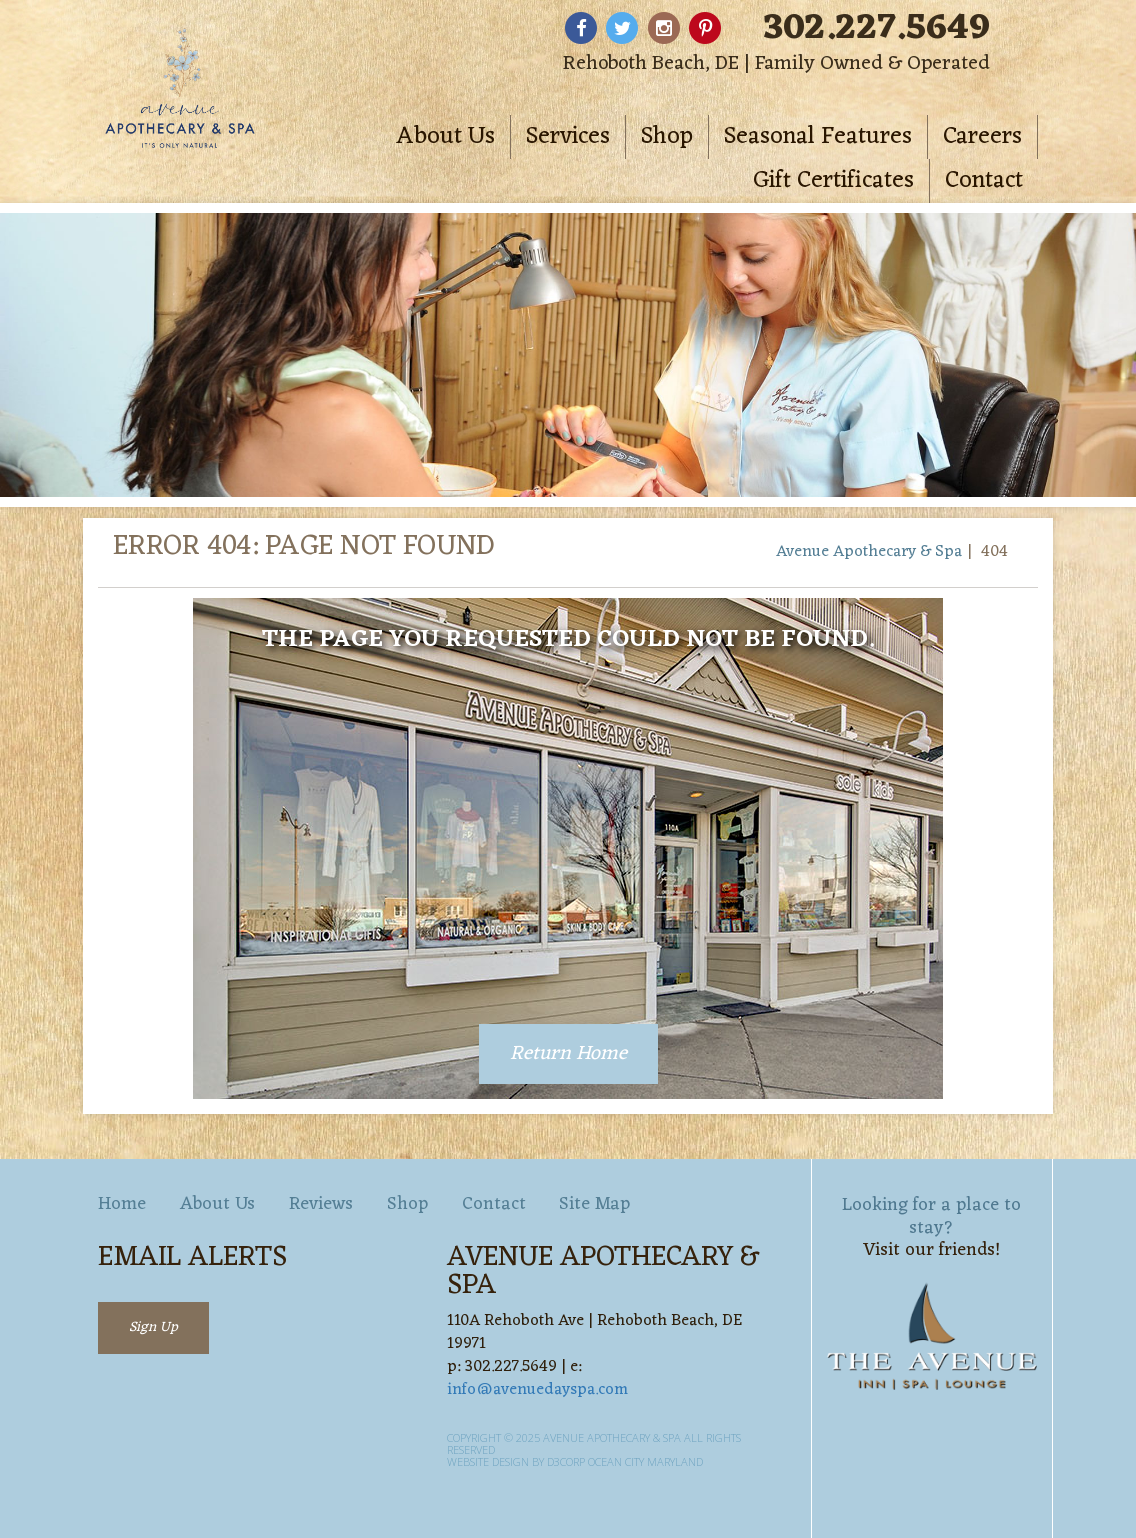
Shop (667, 137)
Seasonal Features (818, 137)
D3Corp (566, 1461)
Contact (984, 181)
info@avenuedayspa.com (537, 1390)
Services (568, 137)
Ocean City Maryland (645, 1461)
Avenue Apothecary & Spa (869, 552)
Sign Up (153, 1327)
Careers (982, 137)
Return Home (568, 1054)
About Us (446, 137)
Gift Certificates (833, 181)
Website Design (488, 1461)
